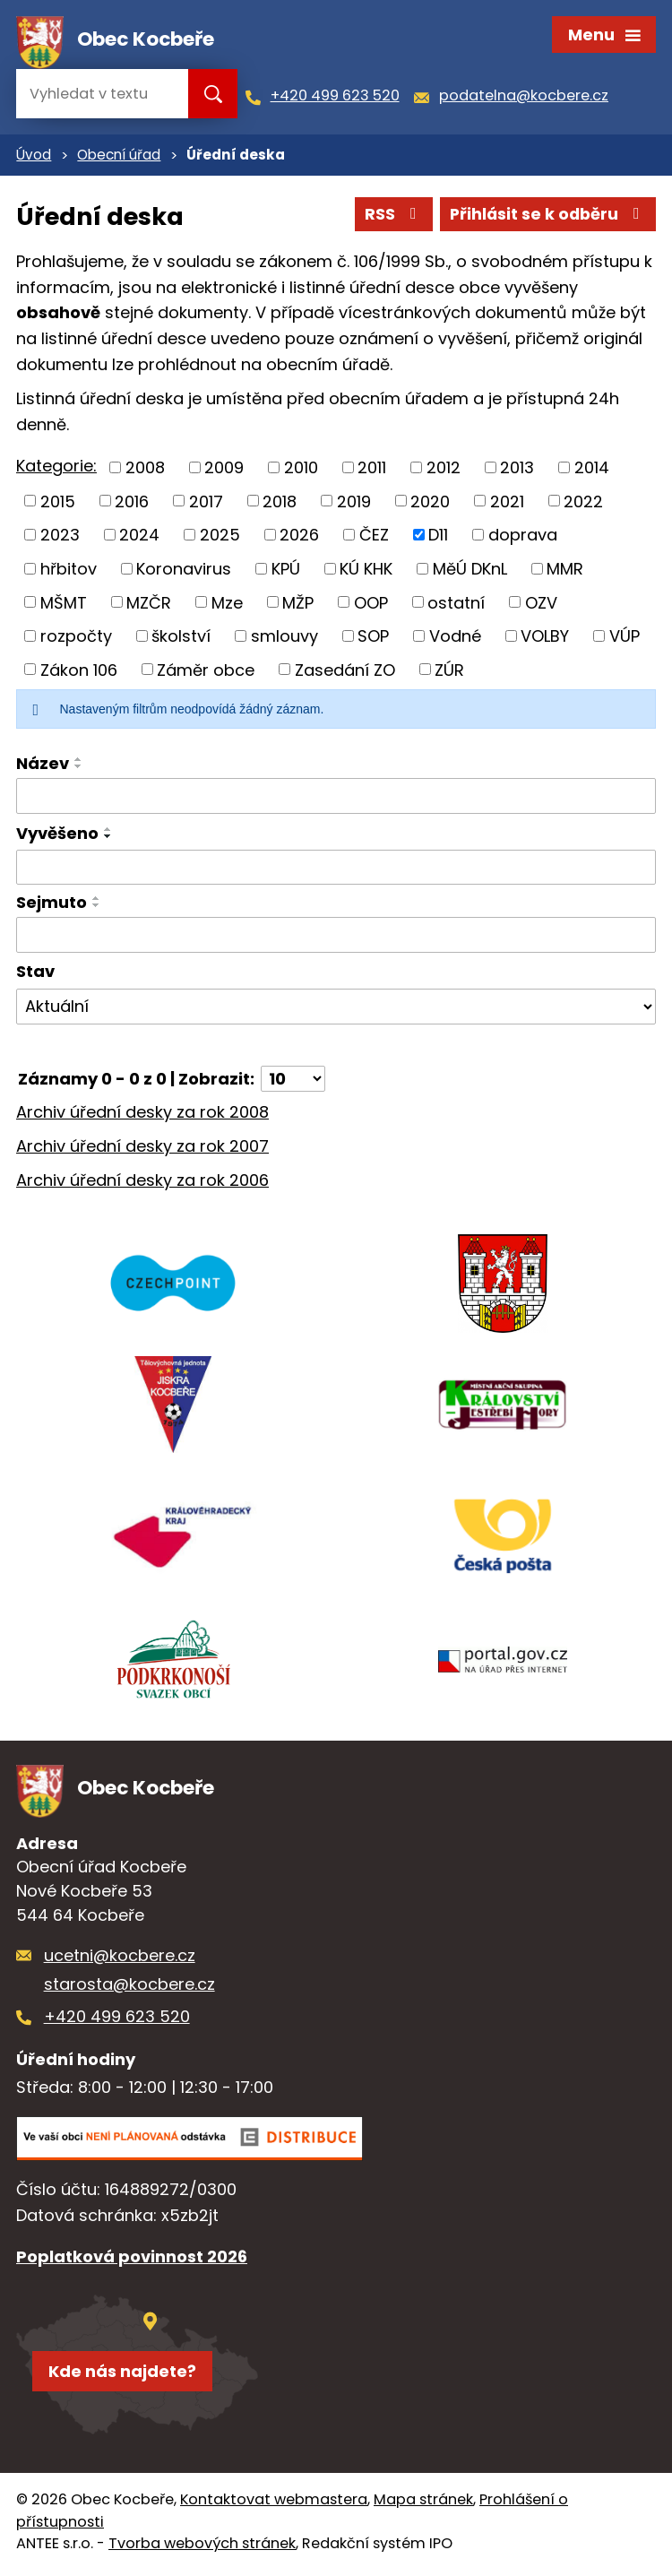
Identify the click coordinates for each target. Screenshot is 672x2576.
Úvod (33, 158)
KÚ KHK (366, 571)
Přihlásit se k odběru (546, 217)
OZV (541, 605)
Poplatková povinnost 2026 (131, 2263)
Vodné (455, 638)
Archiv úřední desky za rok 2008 (142, 1115)
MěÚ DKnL (470, 571)
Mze (227, 605)
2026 (299, 538)
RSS (389, 217)
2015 (57, 504)
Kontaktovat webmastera (273, 2504)
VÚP (624, 638)
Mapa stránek (423, 2504)
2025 (220, 538)
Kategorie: (56, 469)
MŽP (298, 605)
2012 (443, 471)
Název (42, 767)
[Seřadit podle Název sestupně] (79, 770)
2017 (206, 504)
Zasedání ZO (345, 672)
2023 (60, 538)
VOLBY (545, 638)
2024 (139, 538)
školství (181, 638)
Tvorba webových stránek (202, 2548)
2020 (430, 504)
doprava (522, 538)
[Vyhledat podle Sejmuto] (336, 938)
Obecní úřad (118, 158)
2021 (507, 504)
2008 (145, 471)
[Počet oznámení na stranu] (293, 1082)
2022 (583, 504)
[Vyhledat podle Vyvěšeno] (336, 870)
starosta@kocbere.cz (129, 1990)
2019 (354, 504)
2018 (280, 504)
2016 (132, 504)
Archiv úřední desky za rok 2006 (142, 1182)
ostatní (456, 605)
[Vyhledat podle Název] (336, 799)
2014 (591, 471)
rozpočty (76, 638)
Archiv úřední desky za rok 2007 (142, 1149)
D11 (438, 538)
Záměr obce (205, 672)
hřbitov (68, 571)
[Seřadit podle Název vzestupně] (79, 762)
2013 (517, 471)
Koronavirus (183, 571)
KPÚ (285, 571)
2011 (372, 471)
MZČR (148, 605)
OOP (371, 605)
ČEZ (374, 538)
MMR (565, 571)
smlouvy (284, 638)
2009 (224, 471)
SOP (373, 638)
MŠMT (63, 605)
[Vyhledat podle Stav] (336, 1009)
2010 (301, 471)
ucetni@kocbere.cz (119, 1960)
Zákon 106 (78, 672)
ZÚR (449, 672)
